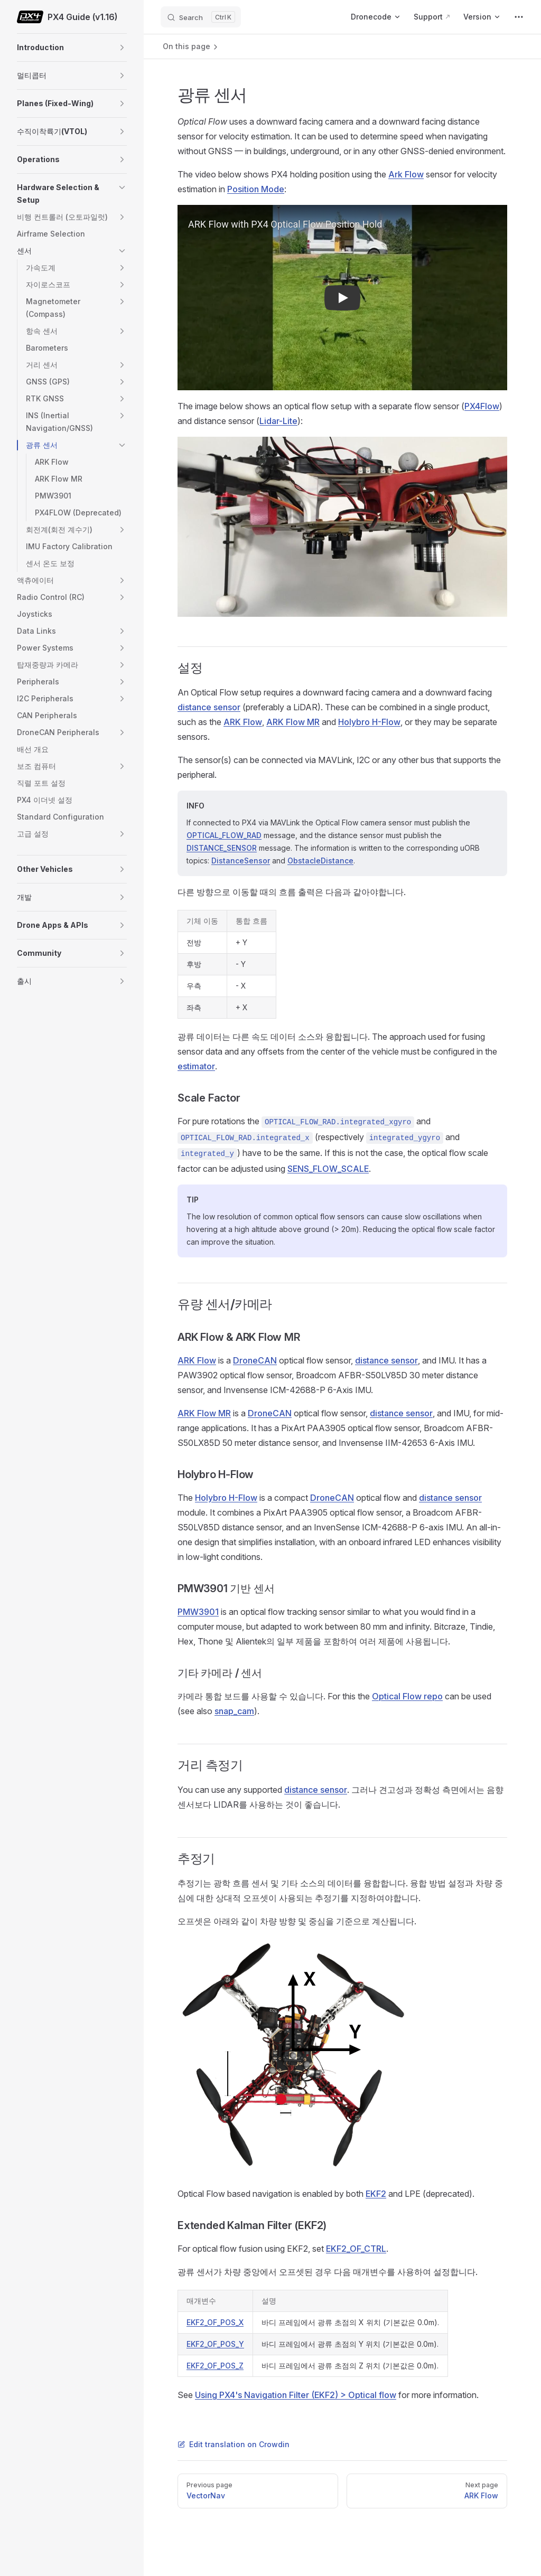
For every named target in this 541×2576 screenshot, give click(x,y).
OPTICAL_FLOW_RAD (224, 835)
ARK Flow (242, 722)
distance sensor (209, 707)
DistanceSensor (240, 860)
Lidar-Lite (278, 421)
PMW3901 (198, 1611)
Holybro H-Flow (369, 722)
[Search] (201, 16)
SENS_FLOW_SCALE (328, 1168)
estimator (196, 1066)
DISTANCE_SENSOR (221, 847)
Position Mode (255, 189)
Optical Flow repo (407, 1696)
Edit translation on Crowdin (234, 2444)
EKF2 (376, 2193)
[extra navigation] (518, 17)
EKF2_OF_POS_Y (215, 2343)
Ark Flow (406, 174)
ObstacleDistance (320, 860)
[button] (122, 47)
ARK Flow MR (293, 722)
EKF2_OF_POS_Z (215, 2365)
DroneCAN (255, 1360)
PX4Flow (481, 406)
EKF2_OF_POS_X (215, 2322)
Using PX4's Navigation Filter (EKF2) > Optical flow (295, 2395)
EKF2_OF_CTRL (356, 2248)
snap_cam (234, 1711)
